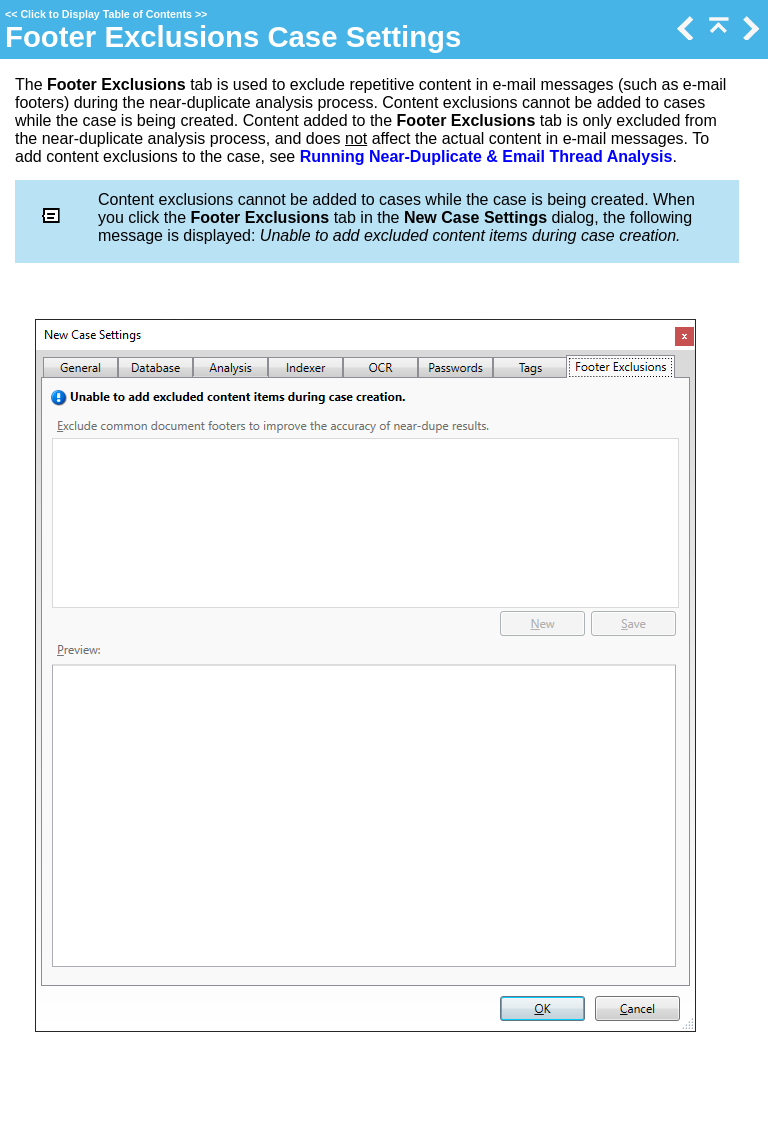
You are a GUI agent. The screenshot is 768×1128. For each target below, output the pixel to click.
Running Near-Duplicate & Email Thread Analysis (486, 156)
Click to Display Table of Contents (106, 14)
